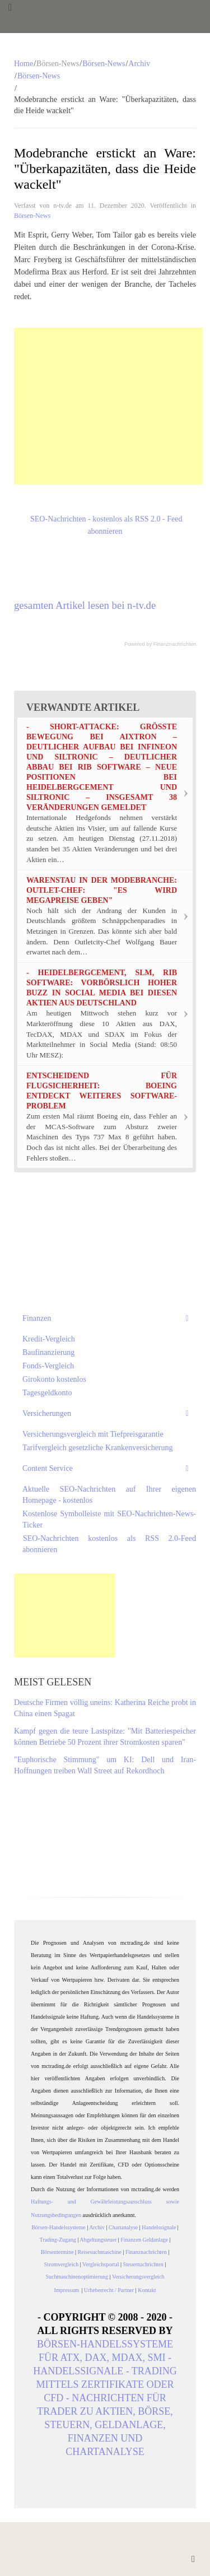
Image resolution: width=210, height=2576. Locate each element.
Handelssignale (159, 2227)
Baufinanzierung (48, 1352)
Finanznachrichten (174, 644)
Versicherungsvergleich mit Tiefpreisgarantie (93, 1434)
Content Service (47, 1468)
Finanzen (36, 1318)
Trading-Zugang (58, 2240)
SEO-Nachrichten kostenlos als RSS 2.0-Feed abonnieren (109, 1544)
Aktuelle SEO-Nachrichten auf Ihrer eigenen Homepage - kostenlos (109, 1494)
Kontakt (147, 2290)
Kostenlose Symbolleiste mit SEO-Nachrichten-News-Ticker (109, 1519)
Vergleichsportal (100, 2264)
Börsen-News (103, 63)
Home (23, 63)
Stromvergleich (61, 2264)
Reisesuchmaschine (100, 2252)
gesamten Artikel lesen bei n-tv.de (85, 605)
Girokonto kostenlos (54, 1379)
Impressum (68, 2290)
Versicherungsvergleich (138, 2277)
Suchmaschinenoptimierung (76, 2277)
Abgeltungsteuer (98, 2240)
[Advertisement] (108, 406)
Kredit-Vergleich (48, 1339)
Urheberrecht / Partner (109, 2290)
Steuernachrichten (143, 2264)
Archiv (139, 63)
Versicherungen (46, 1413)
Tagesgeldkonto (47, 1393)
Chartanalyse (123, 2227)
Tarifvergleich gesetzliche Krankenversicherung (97, 1447)
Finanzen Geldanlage (144, 2240)
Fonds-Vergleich (48, 1366)
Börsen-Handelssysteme (58, 2227)
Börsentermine (57, 2252)
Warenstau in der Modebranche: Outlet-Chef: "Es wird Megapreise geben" (101, 890)
